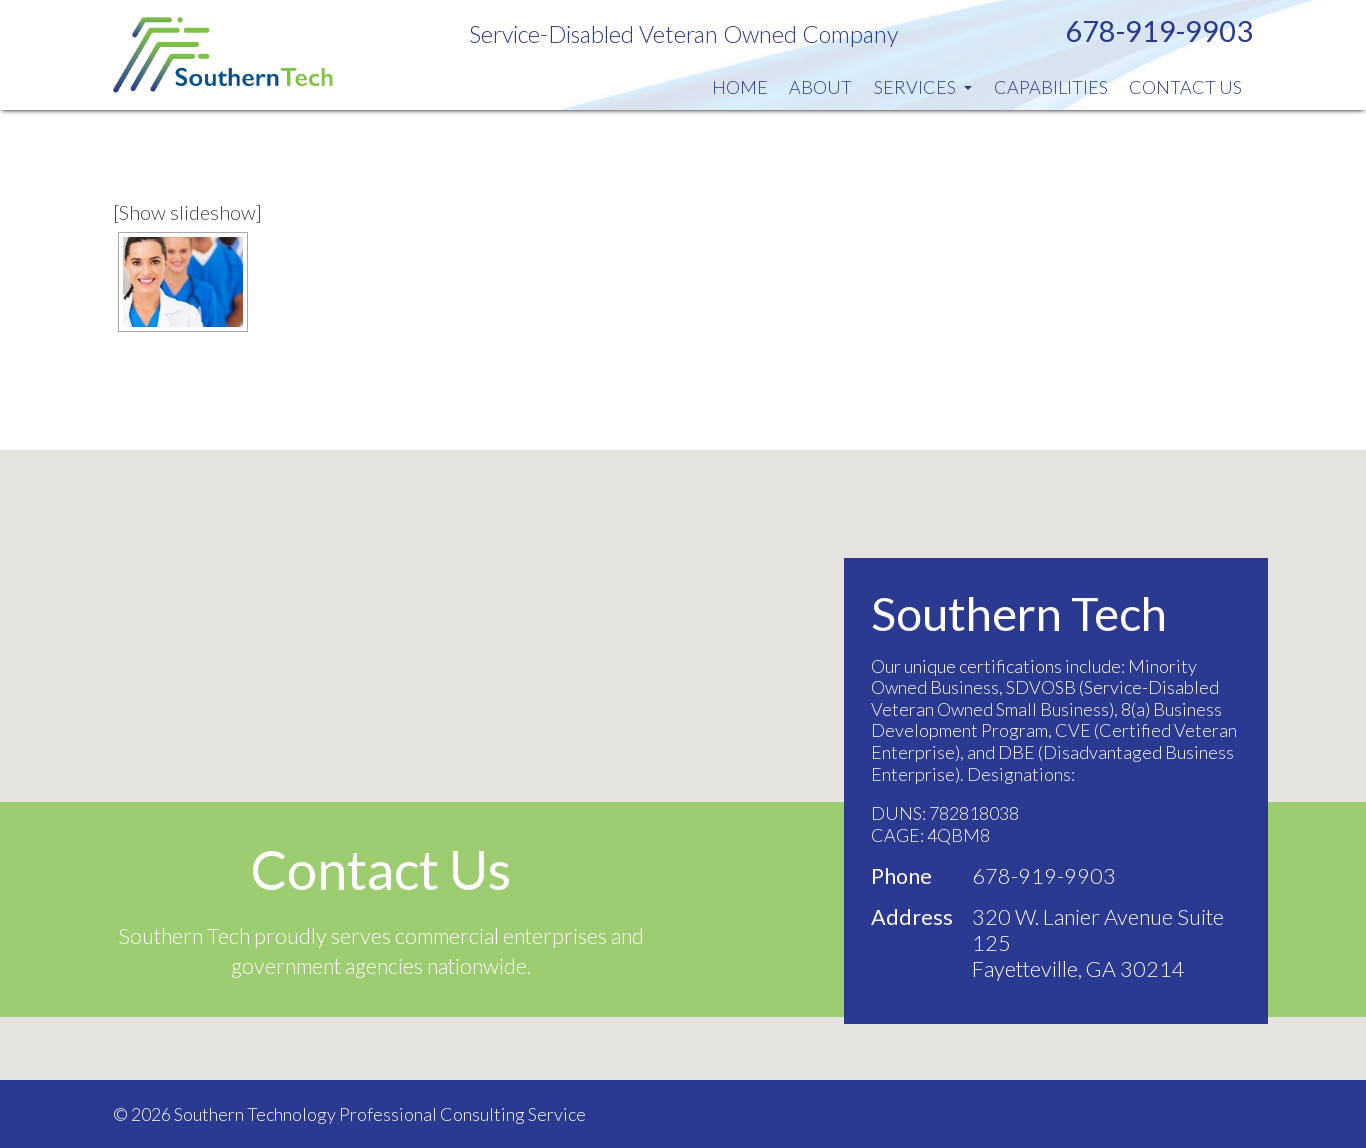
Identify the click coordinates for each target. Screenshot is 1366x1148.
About (820, 87)
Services (923, 87)
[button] (683, 746)
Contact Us (1185, 87)
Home (740, 87)
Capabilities (1051, 87)
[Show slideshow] (187, 212)
